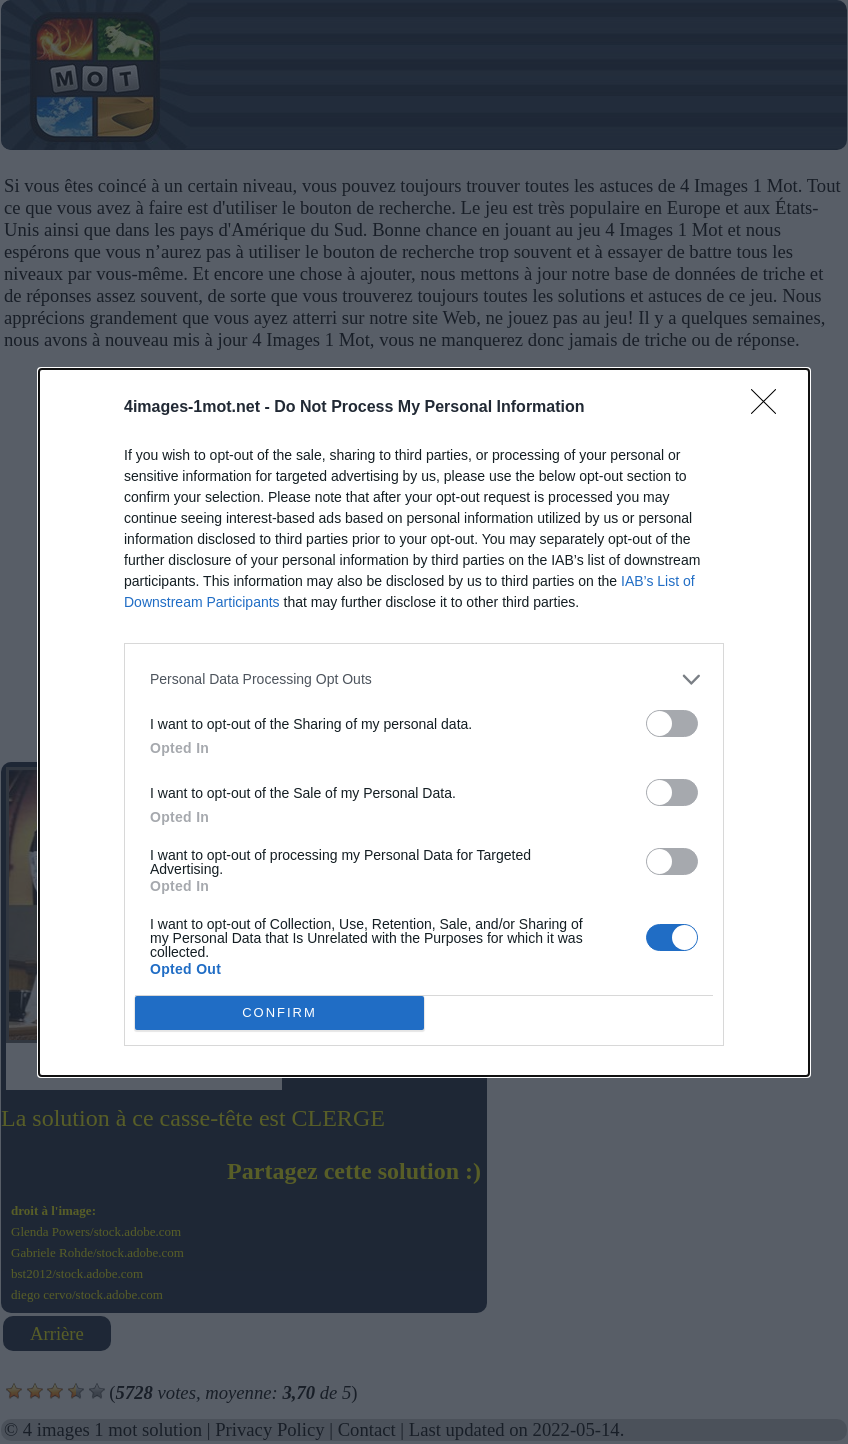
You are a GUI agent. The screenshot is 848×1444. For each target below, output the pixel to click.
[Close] (770, 408)
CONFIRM (279, 1012)
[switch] (672, 723)
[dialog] (424, 722)
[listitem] (424, 679)
